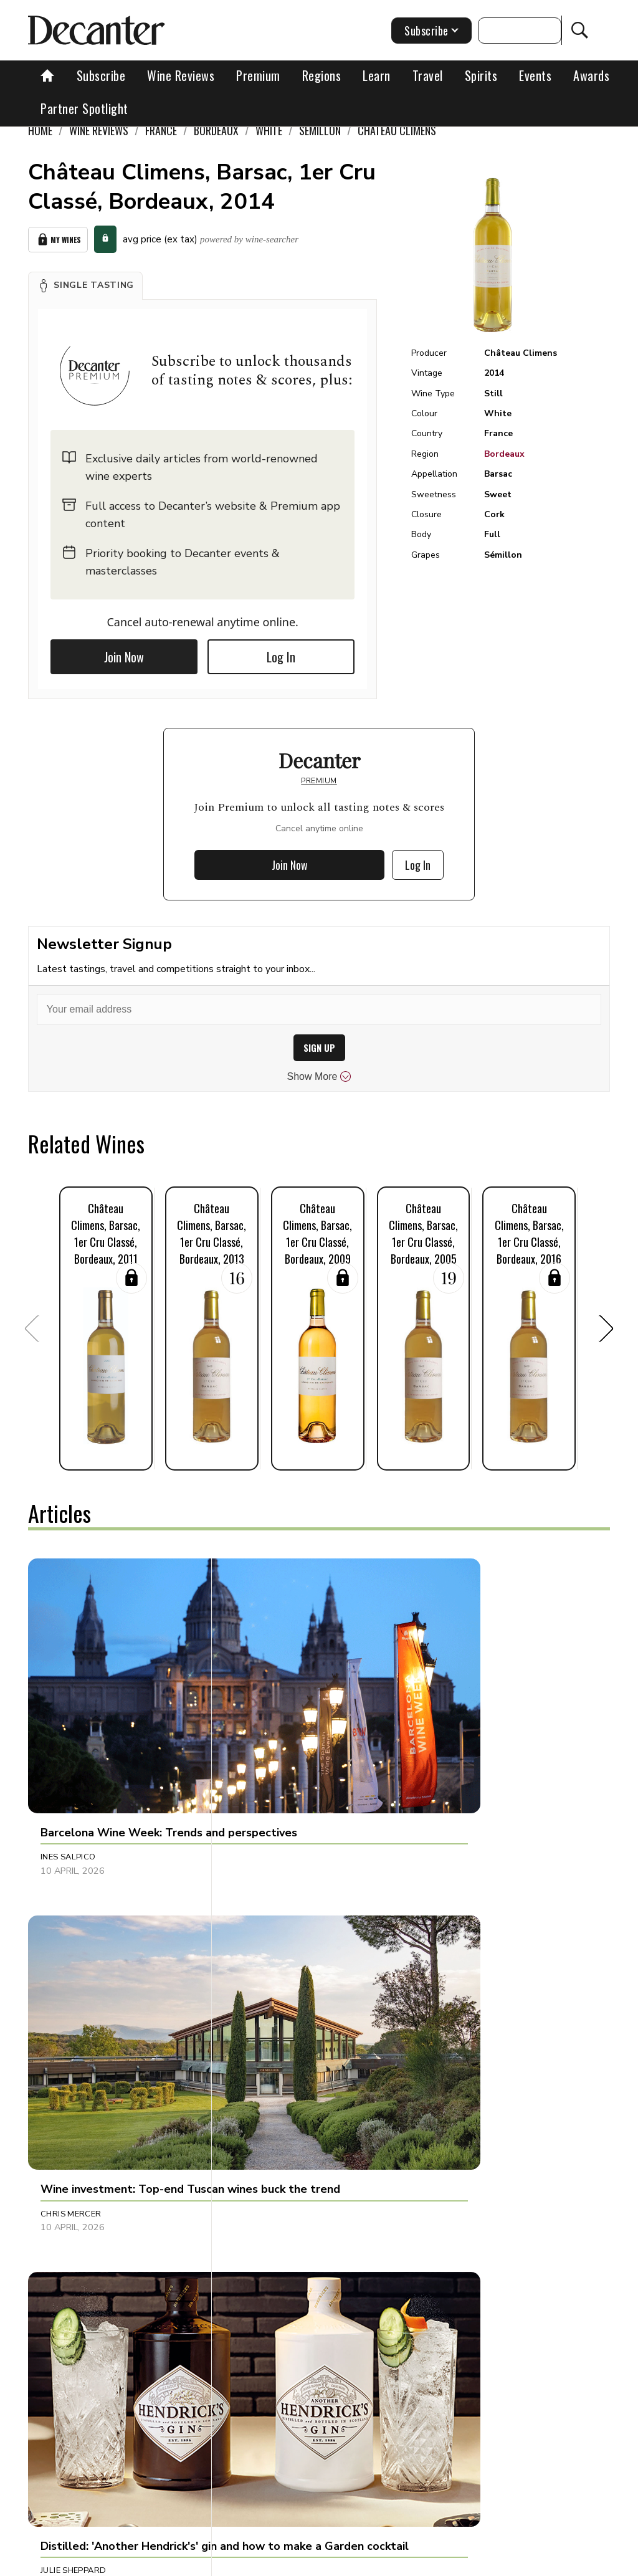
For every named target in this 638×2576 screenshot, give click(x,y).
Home (40, 130)
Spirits (481, 75)
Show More (319, 1076)
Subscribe (101, 75)
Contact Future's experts (272, 2562)
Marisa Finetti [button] (71, 2232)
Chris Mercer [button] (262, 1729)
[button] (85, 285)
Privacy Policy (441, 2562)
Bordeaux (504, 454)
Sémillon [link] (320, 130)
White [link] (268, 130)
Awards (591, 75)
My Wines (58, 239)
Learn (377, 75)
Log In (281, 656)
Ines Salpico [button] (68, 1729)
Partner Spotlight (84, 108)
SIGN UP (319, 1047)
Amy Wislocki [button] (70, 1974)
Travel (427, 75)
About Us (186, 2562)
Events (535, 75)
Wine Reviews (180, 75)
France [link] (161, 130)
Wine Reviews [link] (98, 130)
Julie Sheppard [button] (457, 1729)
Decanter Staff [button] (267, 2232)
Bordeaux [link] (216, 130)
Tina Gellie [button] (448, 1974)
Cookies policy (367, 2562)
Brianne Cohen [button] (265, 1974)
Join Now (124, 656)
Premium (258, 75)
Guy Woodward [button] (461, 2232)
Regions (321, 75)
